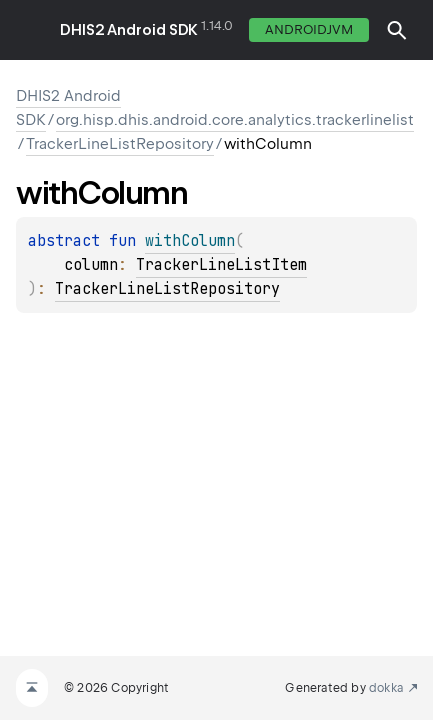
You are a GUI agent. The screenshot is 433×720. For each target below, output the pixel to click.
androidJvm (309, 29)
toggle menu (30, 30)
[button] (397, 30)
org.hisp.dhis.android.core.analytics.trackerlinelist (235, 120)
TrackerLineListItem (221, 265)
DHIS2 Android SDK (129, 30)
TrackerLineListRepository (120, 144)
